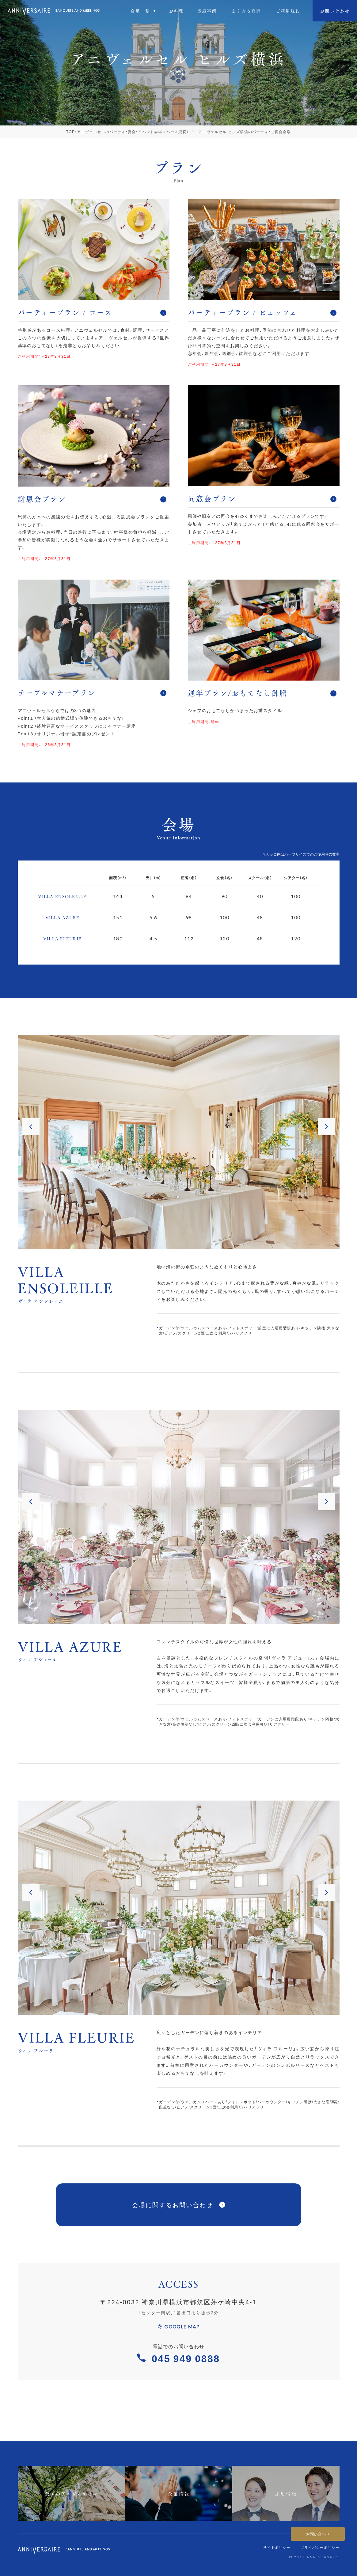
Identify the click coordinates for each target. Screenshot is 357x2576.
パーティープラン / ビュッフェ (262, 312)
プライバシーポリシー (320, 2547)
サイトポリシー (277, 2547)
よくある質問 (246, 11)
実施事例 (207, 11)
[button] (31, 1126)
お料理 (176, 11)
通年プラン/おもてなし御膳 (262, 692)
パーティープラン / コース (92, 312)
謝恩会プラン (92, 498)
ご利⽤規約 (288, 11)
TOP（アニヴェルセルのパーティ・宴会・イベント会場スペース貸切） (127, 131)
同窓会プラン (262, 498)
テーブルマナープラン (92, 692)
